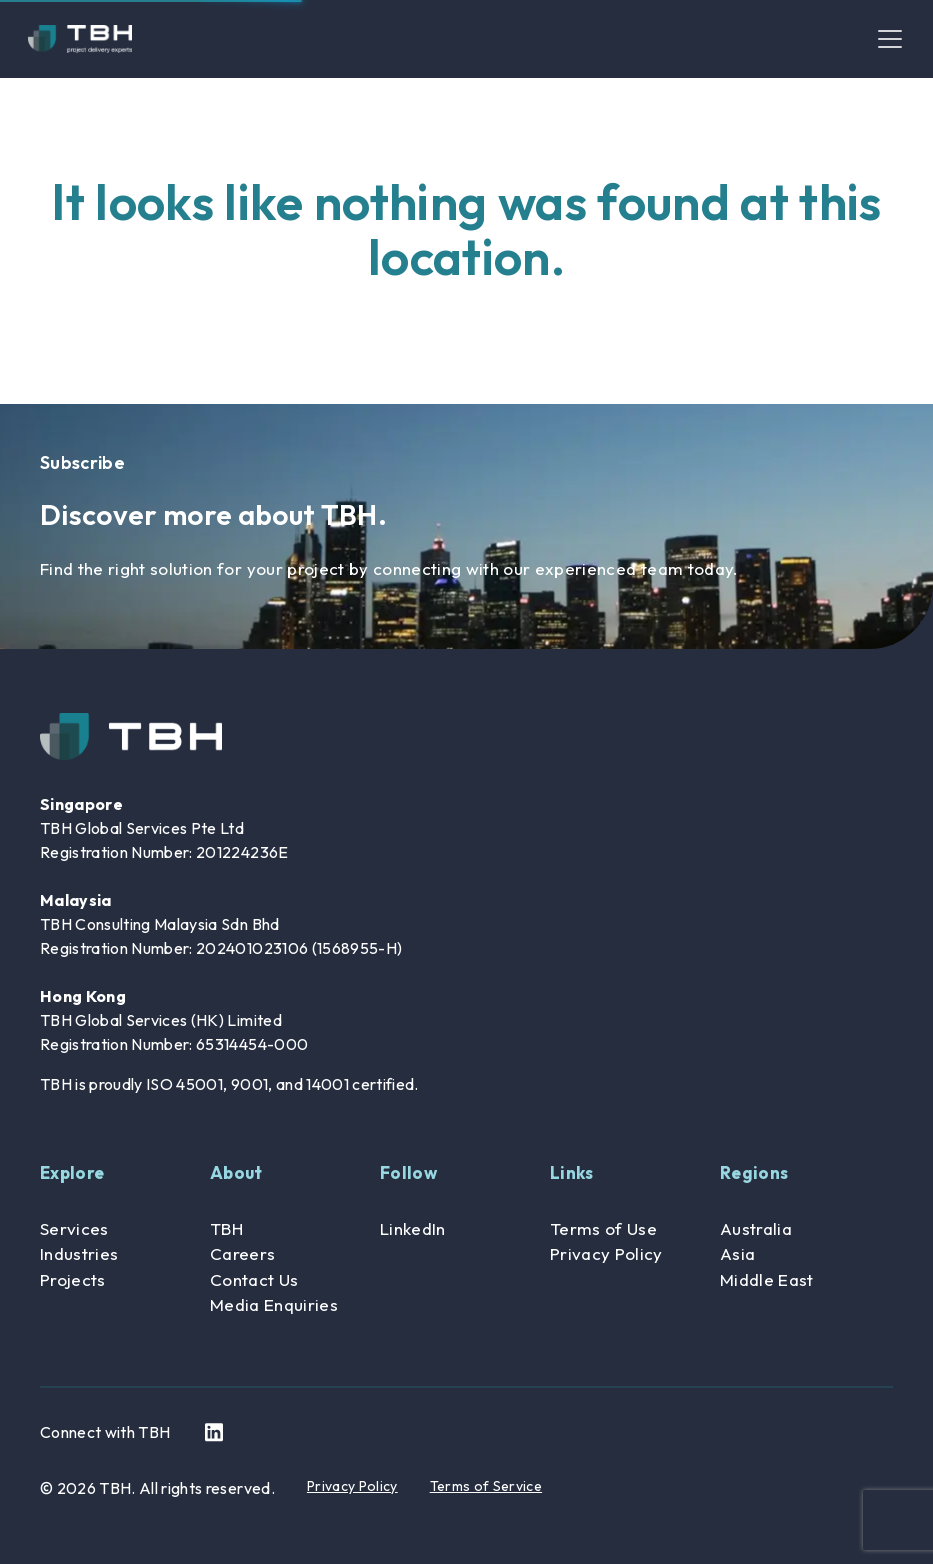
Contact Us (254, 1279)
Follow (408, 1172)
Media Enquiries (274, 1304)
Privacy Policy (606, 1253)
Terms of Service (486, 1486)
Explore (72, 1172)
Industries (79, 1253)
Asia (737, 1253)
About (236, 1172)
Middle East (767, 1279)
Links (572, 1172)
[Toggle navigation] (890, 39)
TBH (226, 1228)
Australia (756, 1228)
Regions (754, 1172)
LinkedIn (413, 1228)
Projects (73, 1279)
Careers (242, 1253)
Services (74, 1228)
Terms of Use (603, 1228)
